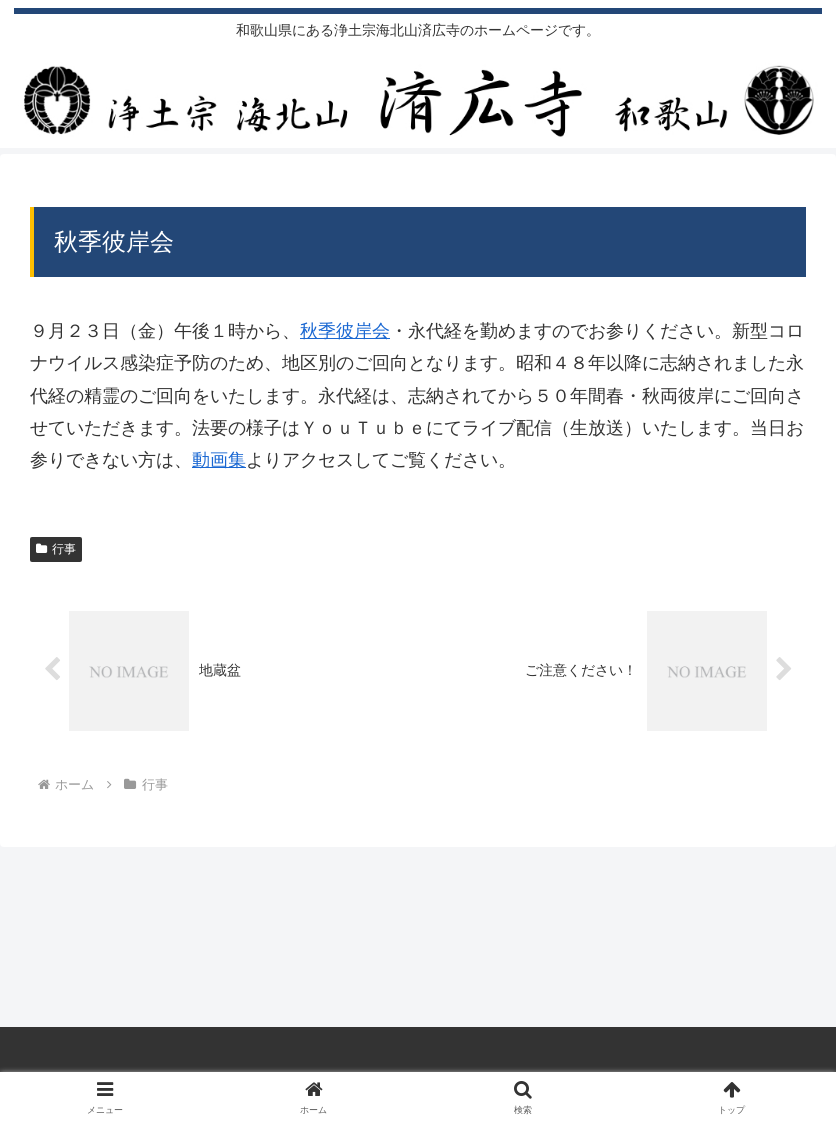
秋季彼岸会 (345, 331)
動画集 (219, 460)
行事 (56, 549)
